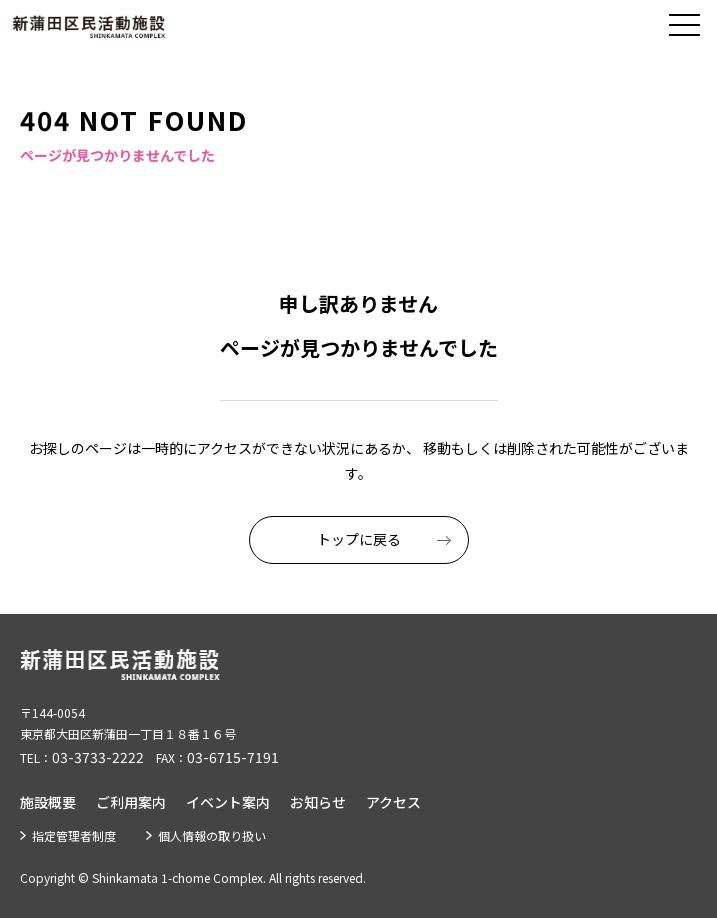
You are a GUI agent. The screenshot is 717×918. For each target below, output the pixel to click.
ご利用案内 (131, 802)
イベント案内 (228, 802)
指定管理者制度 (74, 835)
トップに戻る (359, 539)
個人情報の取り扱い (212, 835)
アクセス (393, 802)
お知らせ (318, 802)
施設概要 (48, 802)
